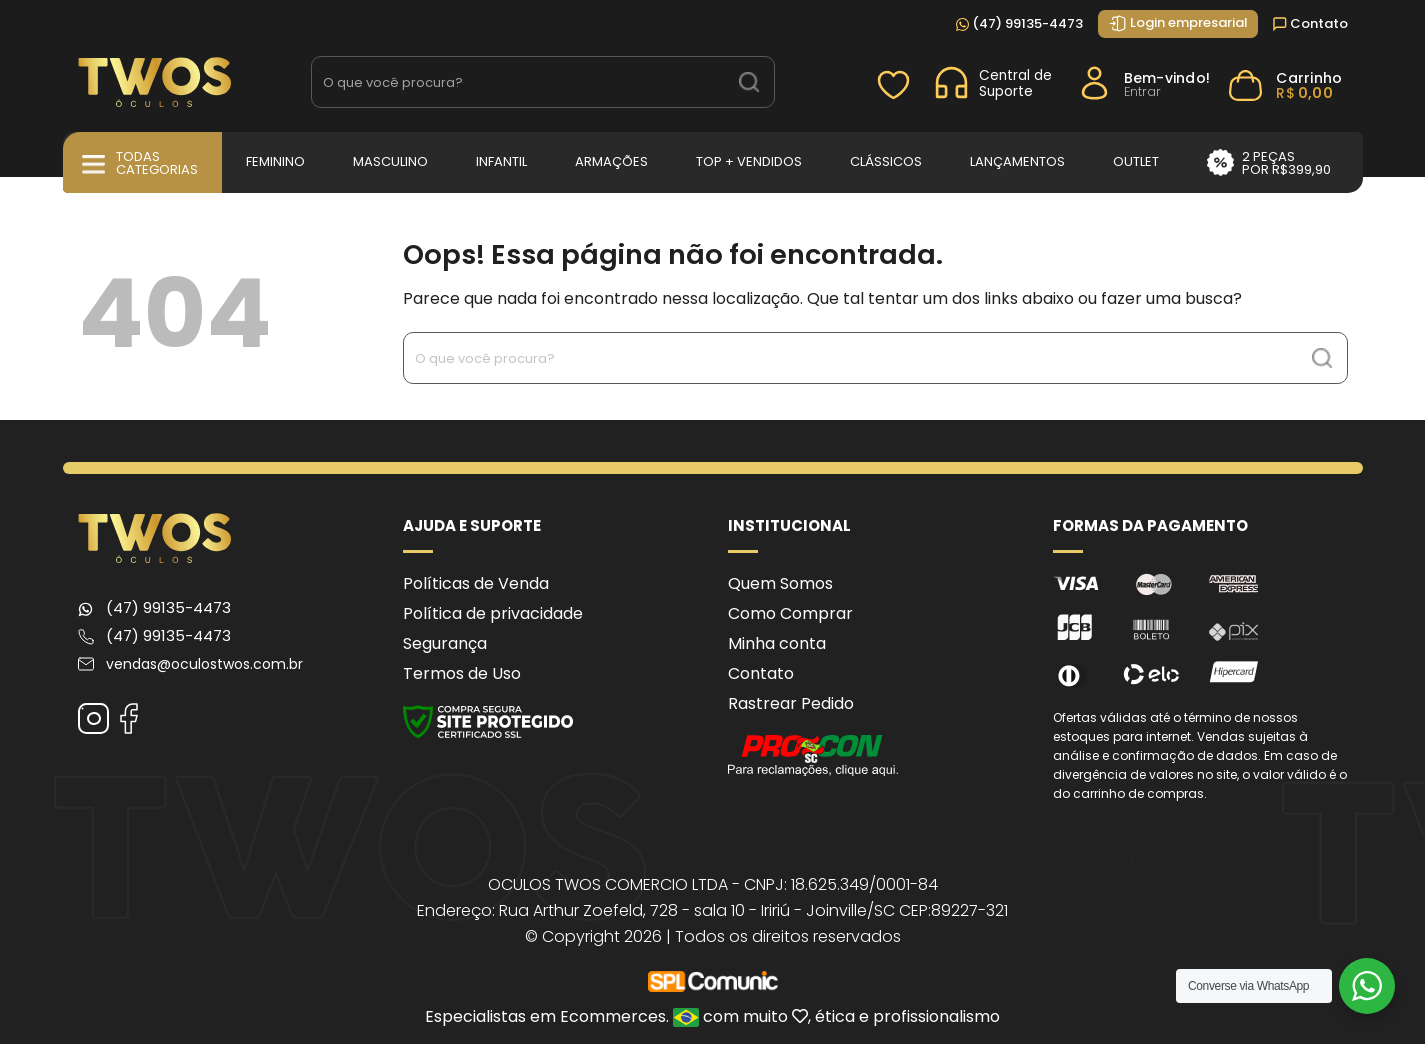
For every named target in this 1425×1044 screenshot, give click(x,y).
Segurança (445, 643)
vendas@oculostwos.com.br (204, 664)
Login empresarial (1178, 23)
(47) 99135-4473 (1019, 23)
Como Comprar (790, 613)
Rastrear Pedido (791, 703)
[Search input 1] (519, 82)
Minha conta (777, 643)
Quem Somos (780, 583)
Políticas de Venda (476, 583)
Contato (1310, 23)
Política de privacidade (493, 613)
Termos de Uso (462, 673)
